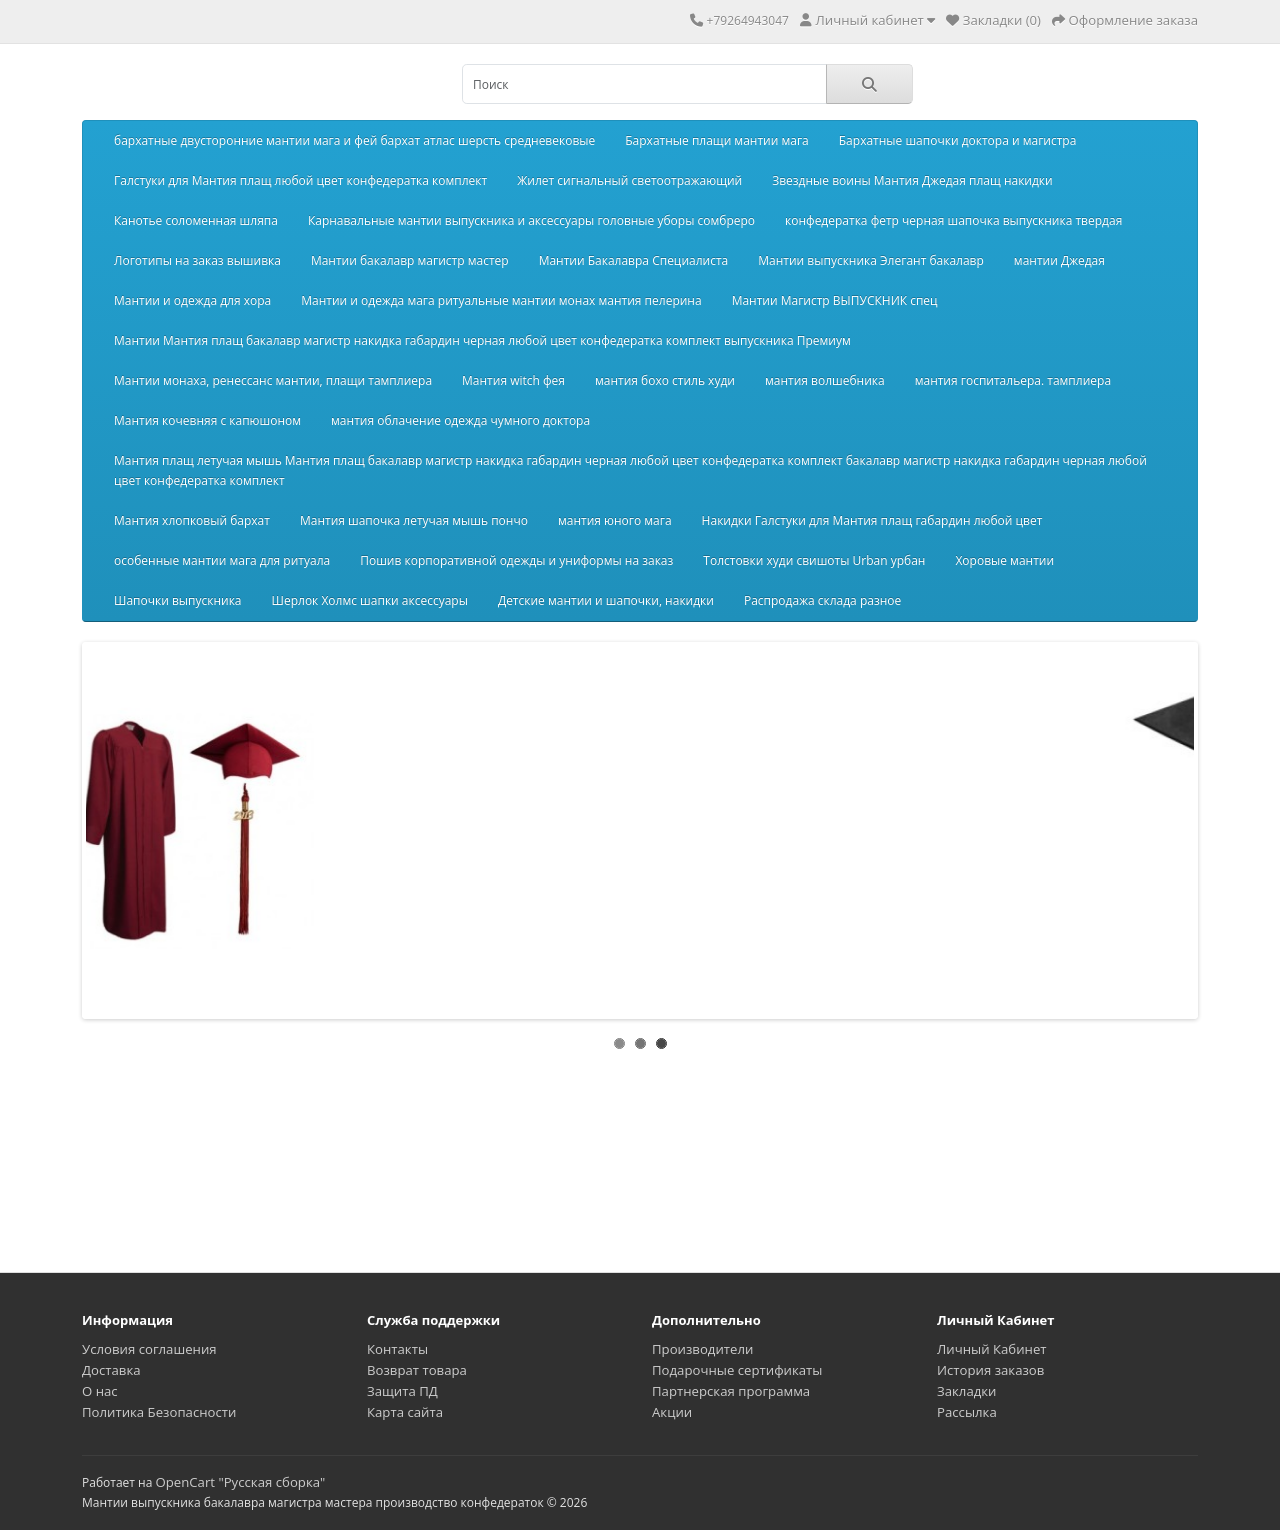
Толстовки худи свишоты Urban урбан (814, 560)
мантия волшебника (825, 380)
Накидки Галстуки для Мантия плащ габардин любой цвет (872, 520)
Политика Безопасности (159, 1412)
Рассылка (967, 1412)
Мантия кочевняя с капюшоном (207, 420)
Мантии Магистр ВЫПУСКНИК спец (835, 300)
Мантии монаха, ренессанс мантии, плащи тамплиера (273, 380)
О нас (100, 1391)
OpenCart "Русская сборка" (240, 1482)
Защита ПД (402, 1391)
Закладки (966, 1391)
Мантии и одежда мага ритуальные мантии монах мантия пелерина (501, 300)
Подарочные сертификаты (737, 1370)
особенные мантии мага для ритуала (222, 560)
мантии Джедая (1059, 260)
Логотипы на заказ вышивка (197, 260)
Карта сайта (405, 1412)
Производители (702, 1349)
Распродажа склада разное (822, 600)
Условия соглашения (149, 1349)
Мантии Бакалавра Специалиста (634, 260)
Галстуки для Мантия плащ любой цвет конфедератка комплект (300, 180)
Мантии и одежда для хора (192, 300)
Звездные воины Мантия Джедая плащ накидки (912, 180)
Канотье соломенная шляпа (196, 220)
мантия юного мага (615, 520)
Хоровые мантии (1004, 560)
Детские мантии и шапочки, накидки (606, 600)
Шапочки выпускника (178, 600)
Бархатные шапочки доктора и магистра (958, 140)
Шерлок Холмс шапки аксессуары (370, 600)
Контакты (397, 1349)
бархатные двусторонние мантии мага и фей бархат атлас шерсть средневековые (354, 140)
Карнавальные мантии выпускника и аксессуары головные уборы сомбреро (531, 220)
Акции (672, 1412)
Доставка (111, 1370)
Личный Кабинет (992, 1349)
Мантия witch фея (513, 380)
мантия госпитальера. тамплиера (1013, 380)
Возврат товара (417, 1370)
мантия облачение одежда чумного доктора (460, 420)
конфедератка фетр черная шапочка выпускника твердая (953, 220)
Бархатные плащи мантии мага (717, 140)
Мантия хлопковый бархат (192, 520)
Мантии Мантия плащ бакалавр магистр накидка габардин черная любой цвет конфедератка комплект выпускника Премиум (482, 340)
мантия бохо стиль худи (665, 380)
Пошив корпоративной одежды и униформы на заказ (516, 560)
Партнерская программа (731, 1391)
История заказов (990, 1370)
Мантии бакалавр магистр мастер (410, 260)
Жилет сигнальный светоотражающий (629, 180)
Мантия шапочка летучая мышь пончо (414, 520)
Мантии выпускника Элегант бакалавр (871, 260)
